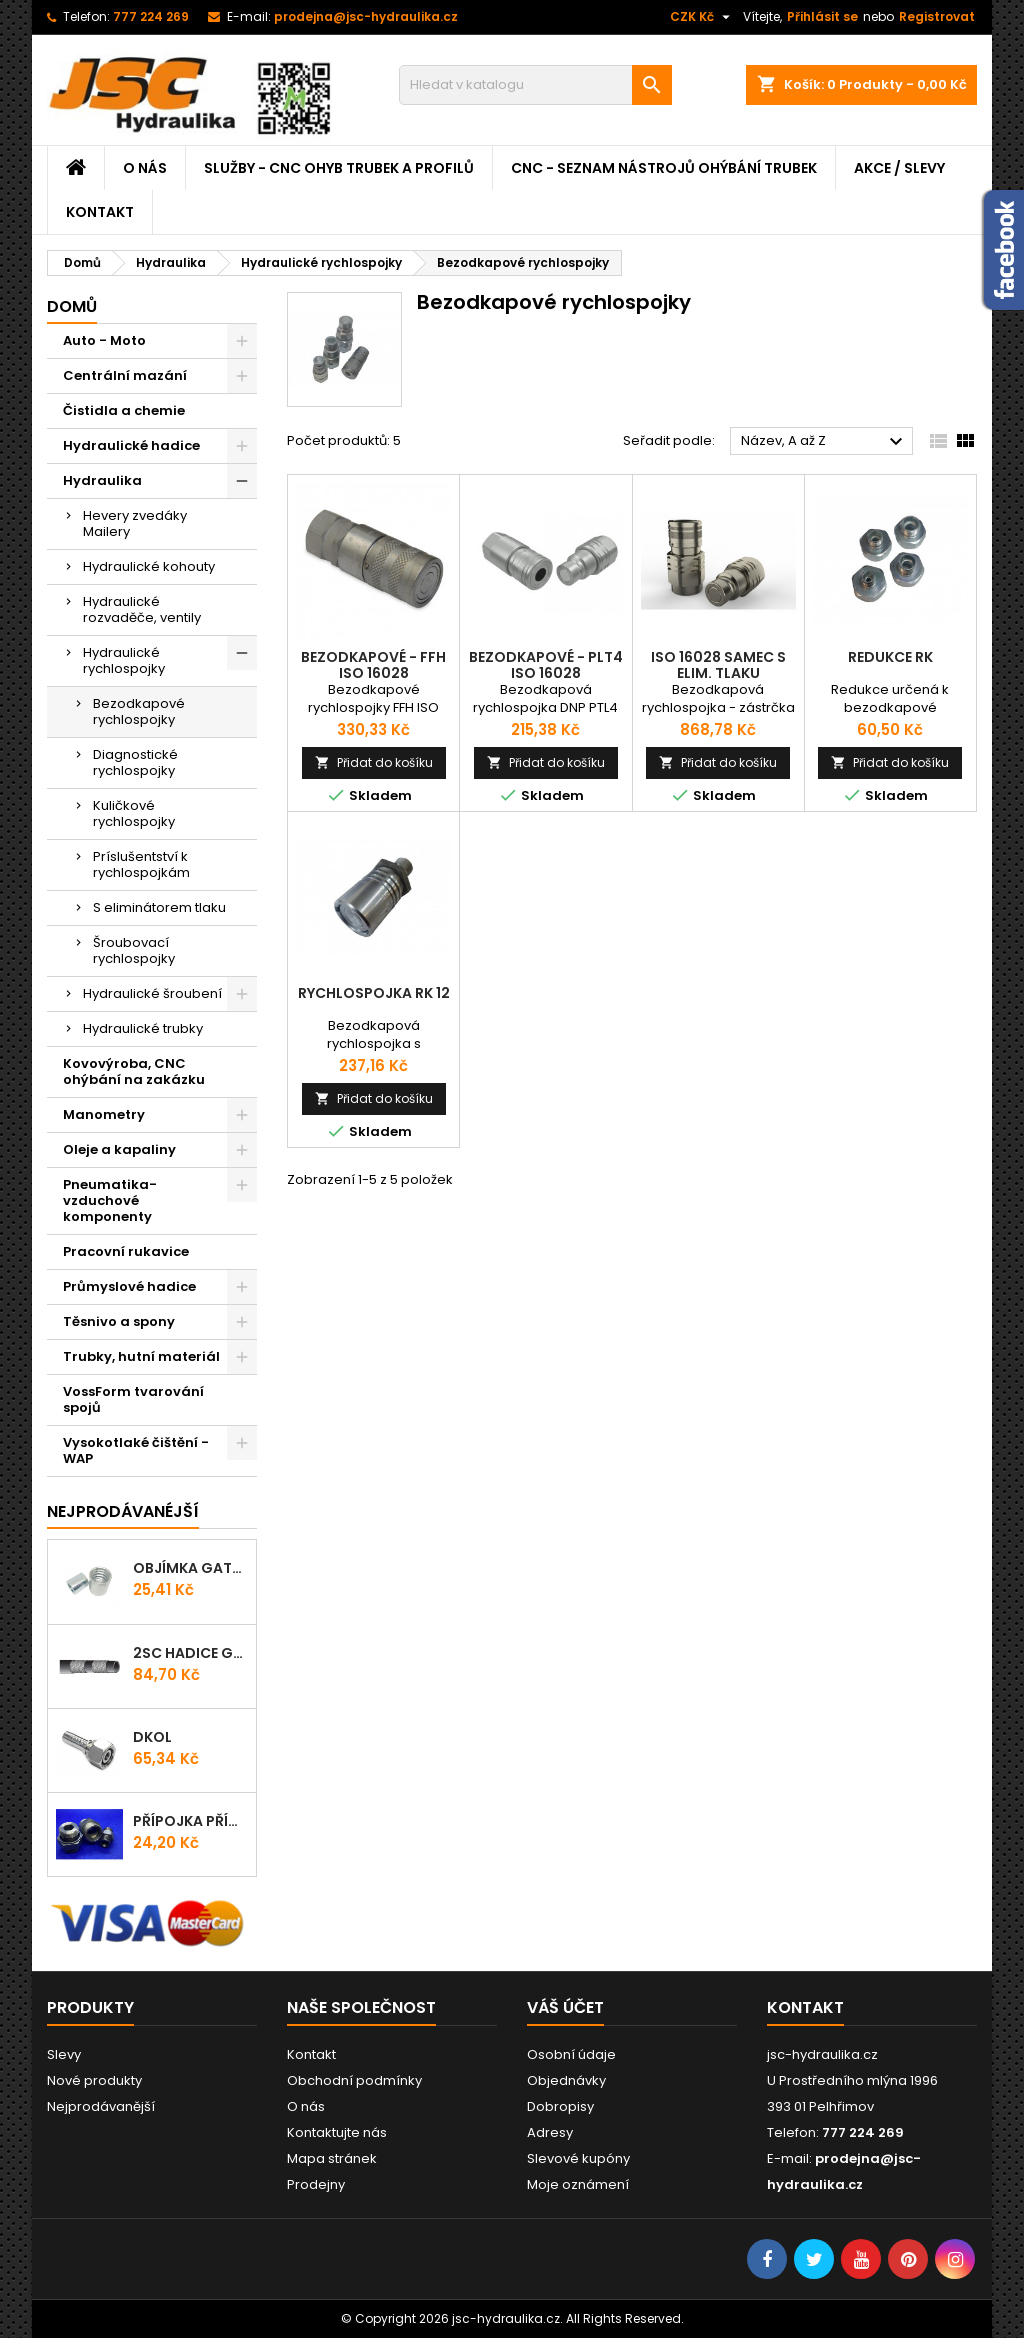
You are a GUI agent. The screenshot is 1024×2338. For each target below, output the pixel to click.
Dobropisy (560, 2106)
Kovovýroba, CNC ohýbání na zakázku (134, 1071)
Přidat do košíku (374, 762)
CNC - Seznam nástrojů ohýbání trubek (664, 168)
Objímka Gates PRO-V (190, 1568)
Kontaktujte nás (337, 2132)
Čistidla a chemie (124, 410)
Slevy (64, 2054)
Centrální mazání (125, 375)
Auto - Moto (104, 340)
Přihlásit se (822, 16)
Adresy (550, 2132)
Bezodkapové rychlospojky (139, 711)
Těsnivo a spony (119, 1321)
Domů (72, 306)
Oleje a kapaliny (119, 1149)
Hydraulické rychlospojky (124, 660)
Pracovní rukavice (126, 1251)
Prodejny (316, 2184)
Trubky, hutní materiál (141, 1356)
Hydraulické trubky (143, 1028)
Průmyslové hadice (129, 1286)
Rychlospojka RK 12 (374, 993)
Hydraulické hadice (131, 445)
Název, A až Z (824, 442)
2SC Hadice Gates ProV (190, 1653)
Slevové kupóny (578, 2158)
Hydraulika (102, 480)
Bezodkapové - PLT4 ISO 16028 (546, 665)
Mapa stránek (332, 2158)
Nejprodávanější (101, 2106)
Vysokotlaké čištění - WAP (136, 1450)
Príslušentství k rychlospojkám (141, 864)
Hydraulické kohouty (149, 566)
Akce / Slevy (899, 168)
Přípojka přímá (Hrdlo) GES (190, 1821)
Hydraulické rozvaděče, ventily (142, 609)
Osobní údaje (571, 2054)
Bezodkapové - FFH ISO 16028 (373, 665)
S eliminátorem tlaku (159, 907)
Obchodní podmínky (354, 2080)
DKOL (152, 1737)
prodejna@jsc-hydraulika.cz (366, 16)
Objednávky (566, 2080)
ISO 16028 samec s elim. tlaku (718, 665)
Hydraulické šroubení (152, 993)
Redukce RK (890, 657)
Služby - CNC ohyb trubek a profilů (339, 168)
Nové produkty (94, 2080)
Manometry (104, 1114)
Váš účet (565, 2007)
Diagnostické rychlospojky (135, 762)
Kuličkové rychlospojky (134, 813)
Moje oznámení (578, 2184)
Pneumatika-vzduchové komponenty (110, 1200)
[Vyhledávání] (535, 85)
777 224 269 (151, 16)
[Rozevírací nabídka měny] (702, 17)
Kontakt (100, 212)
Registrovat (937, 16)
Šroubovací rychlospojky (134, 950)
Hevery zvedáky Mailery (135, 523)
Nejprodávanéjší (123, 1511)
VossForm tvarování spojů (133, 1399)
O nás (145, 168)
